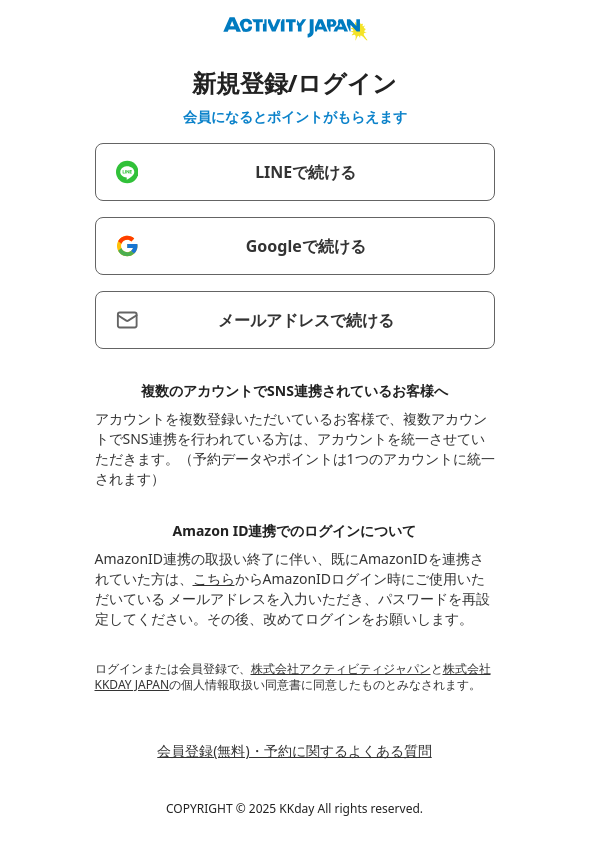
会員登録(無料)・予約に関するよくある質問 (294, 750)
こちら (214, 578)
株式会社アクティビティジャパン (341, 668)
